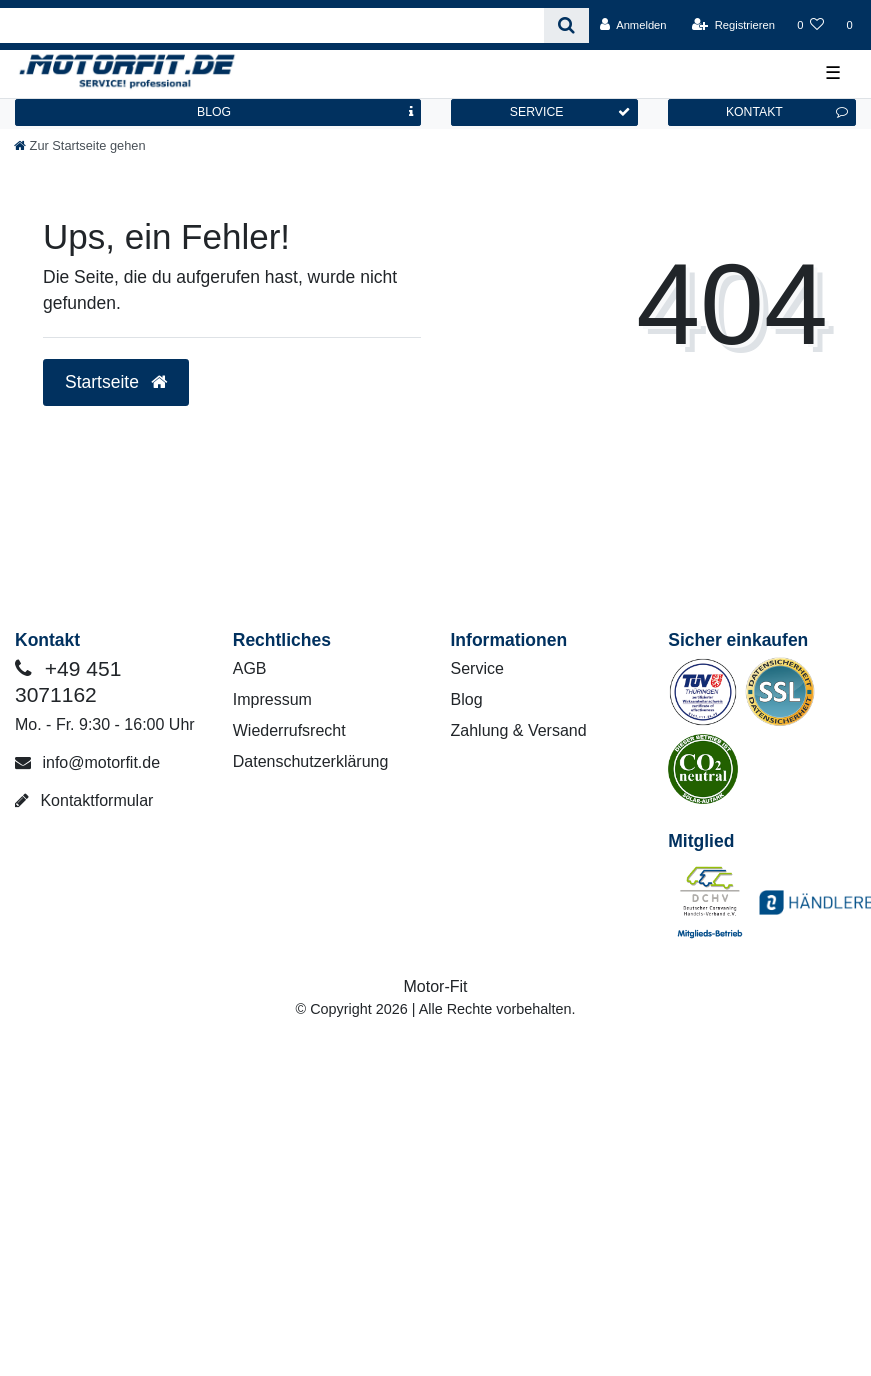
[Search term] (272, 25)
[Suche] (566, 25)
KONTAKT (787, 112)
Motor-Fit (436, 986)
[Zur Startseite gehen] (80, 145)
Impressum (272, 699)
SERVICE (570, 112)
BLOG (305, 112)
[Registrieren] (733, 25)
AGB (250, 668)
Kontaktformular (84, 800)
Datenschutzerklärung (311, 761)
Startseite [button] (116, 382)
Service (477, 668)
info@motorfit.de (87, 762)
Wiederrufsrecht (289, 730)
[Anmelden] (633, 25)
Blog (467, 699)
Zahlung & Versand (519, 730)
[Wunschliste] (810, 25)
